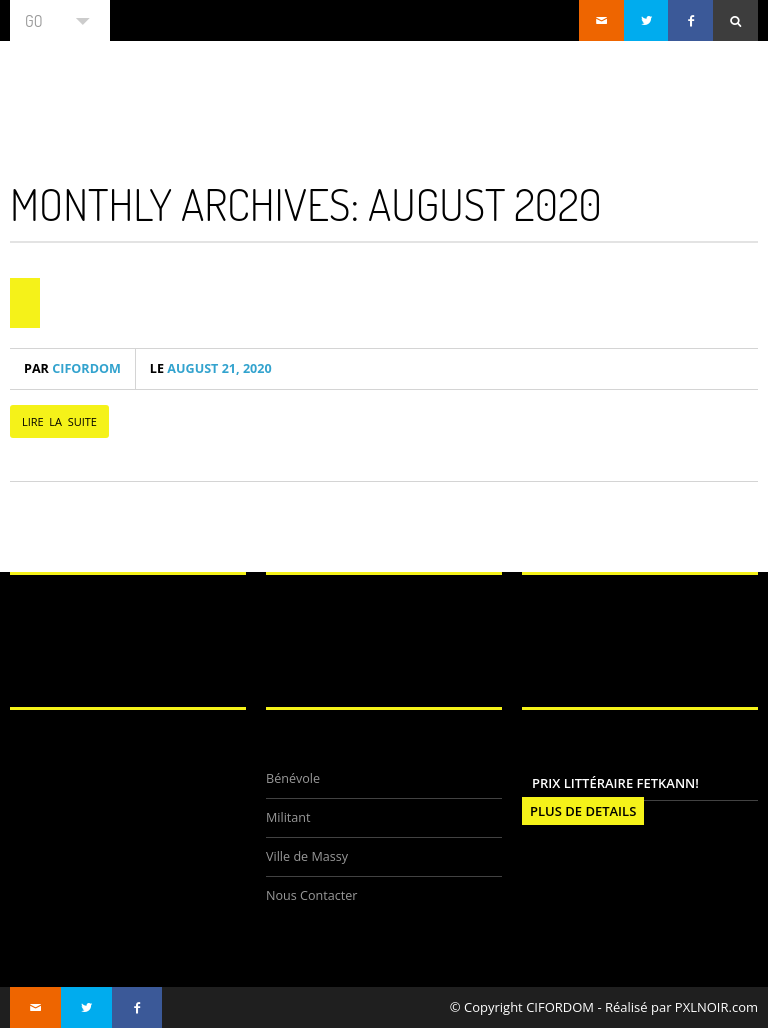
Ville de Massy (307, 856)
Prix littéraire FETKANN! (615, 783)
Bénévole (293, 778)
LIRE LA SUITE (59, 421)
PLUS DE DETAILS (583, 811)
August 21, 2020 (211, 368)
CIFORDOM (72, 368)
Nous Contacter (312, 895)
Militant (288, 817)
